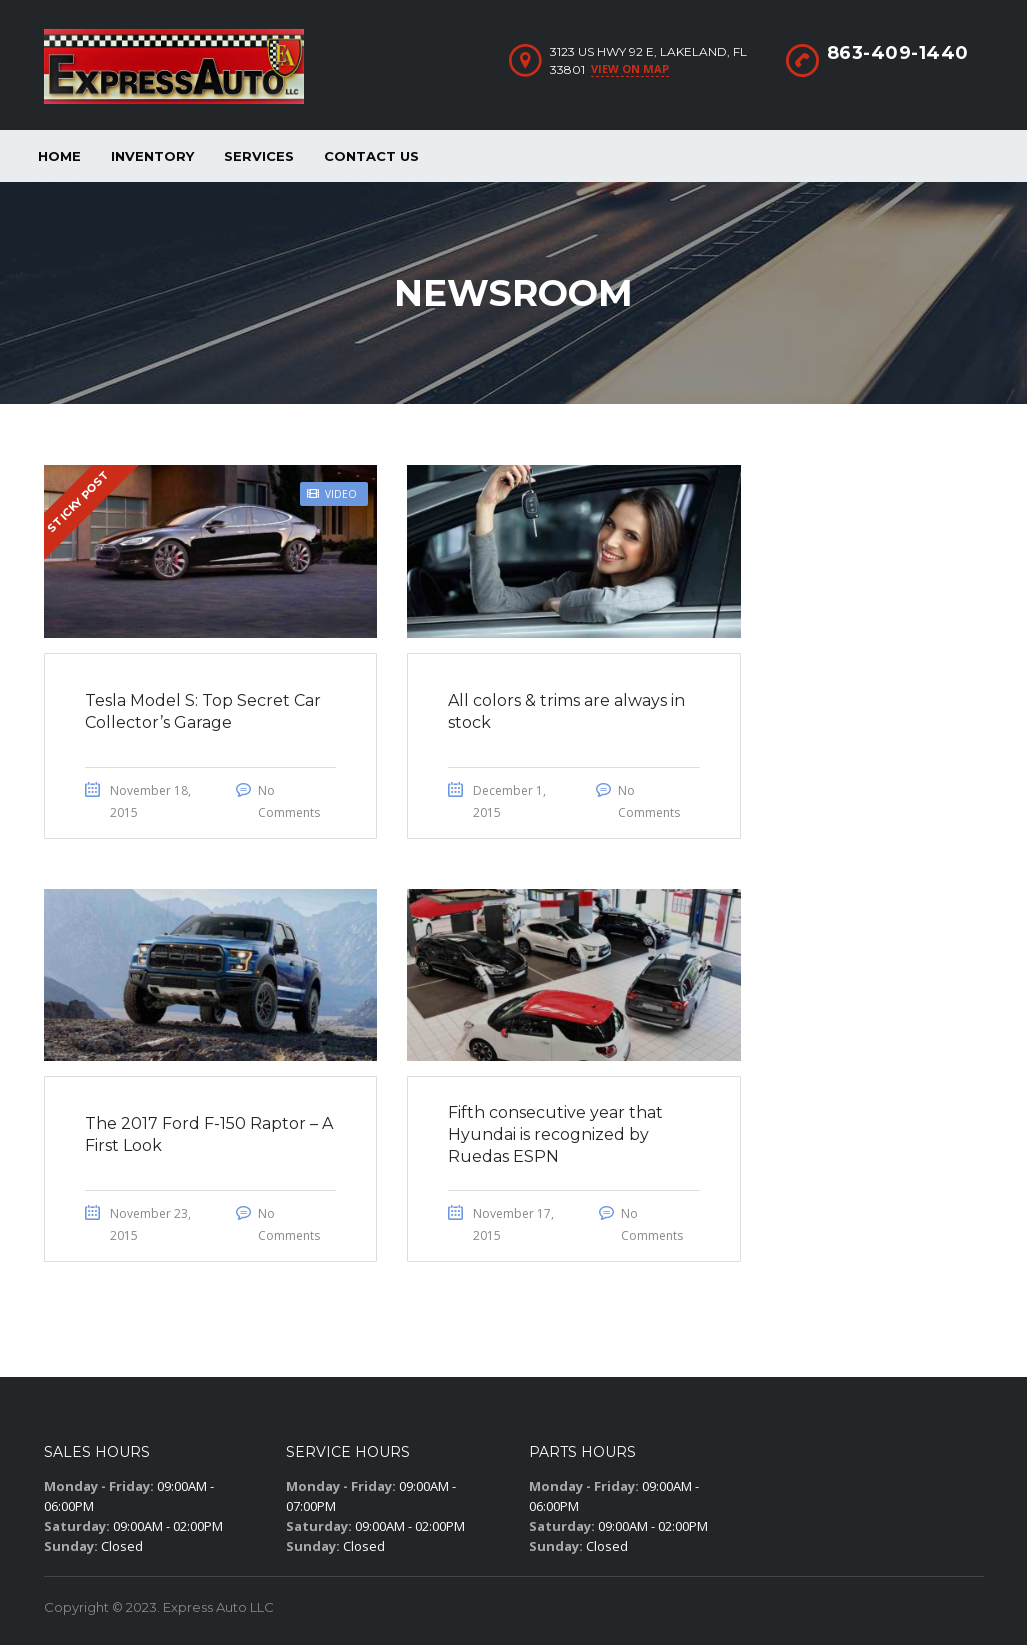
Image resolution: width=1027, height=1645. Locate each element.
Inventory (152, 156)
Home (59, 156)
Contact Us (371, 156)
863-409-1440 (898, 53)
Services (259, 156)
